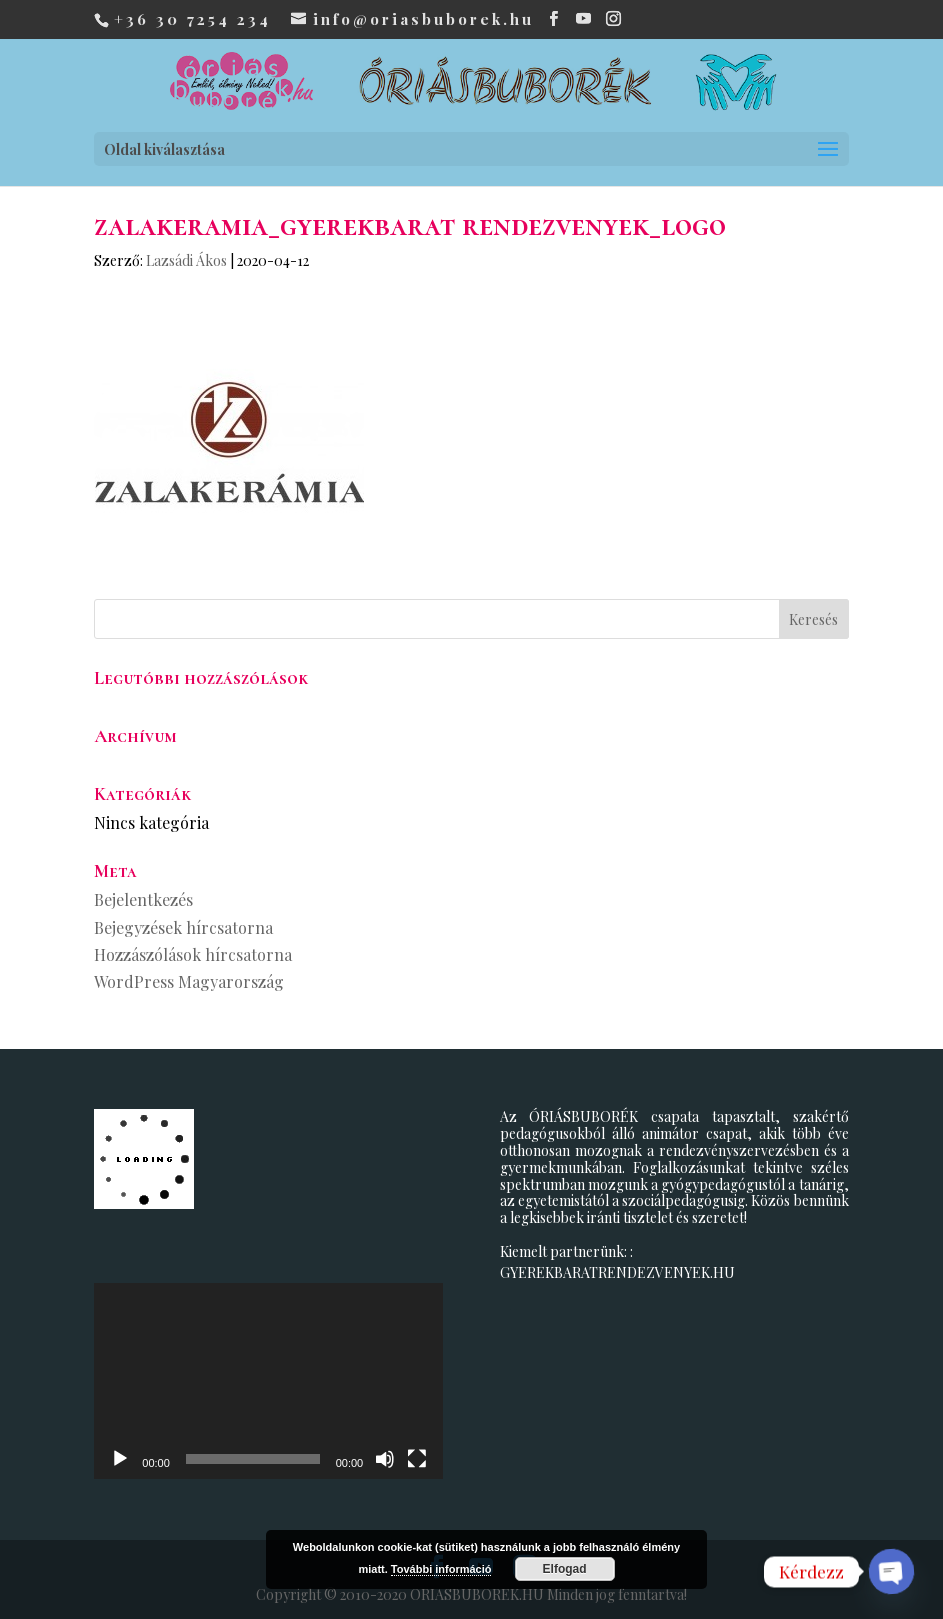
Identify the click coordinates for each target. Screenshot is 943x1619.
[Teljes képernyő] (417, 1459)
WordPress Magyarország (189, 981)
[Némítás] (385, 1459)
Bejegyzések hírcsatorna (183, 927)
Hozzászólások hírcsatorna (193, 954)
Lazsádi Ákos (186, 260)
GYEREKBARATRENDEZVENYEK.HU (617, 1272)
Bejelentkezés (143, 899)
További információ (441, 1569)
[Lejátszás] (120, 1459)
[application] (268, 1381)
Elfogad (565, 1569)
